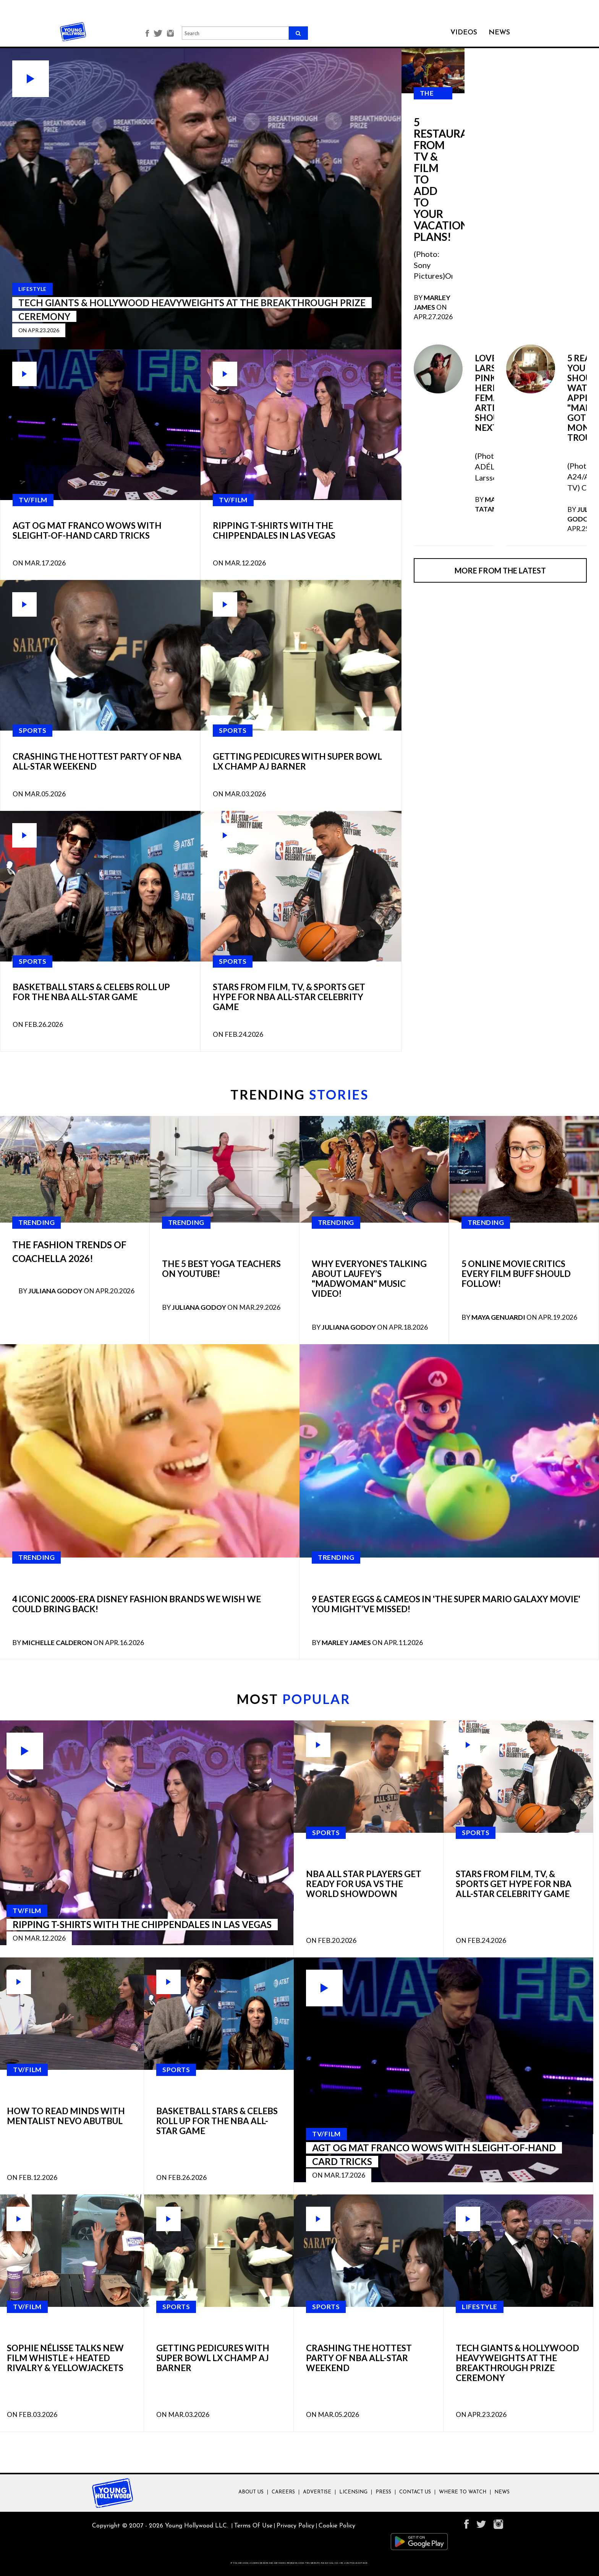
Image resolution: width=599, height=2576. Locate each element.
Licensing (353, 2492)
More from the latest (500, 570)
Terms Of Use (253, 2526)
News (502, 2492)
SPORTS (32, 730)
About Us (251, 2492)
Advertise (317, 2492)
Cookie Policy (337, 2526)
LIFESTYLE (479, 2307)
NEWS (499, 32)
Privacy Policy (295, 2526)
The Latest (432, 99)
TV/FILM (33, 500)
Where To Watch (462, 2492)
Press (383, 2492)
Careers (283, 2492)
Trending (36, 1222)
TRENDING (299, 1094)
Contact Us (415, 2492)
